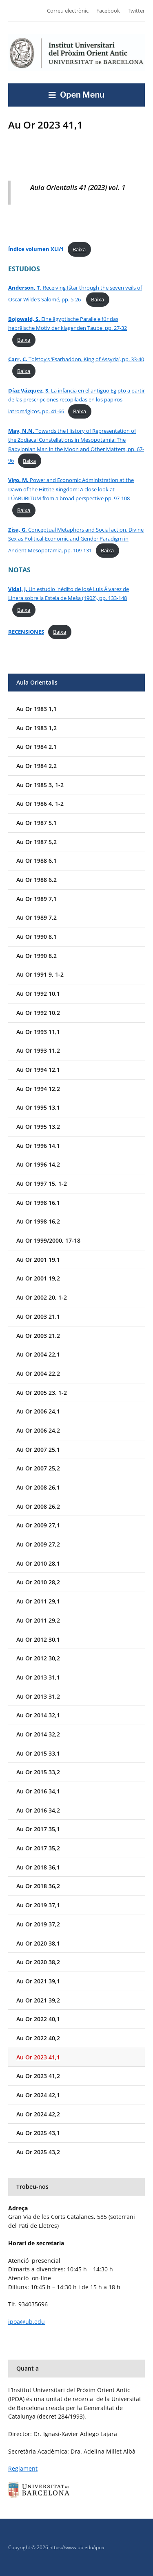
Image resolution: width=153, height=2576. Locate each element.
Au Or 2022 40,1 (38, 2019)
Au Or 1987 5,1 (36, 823)
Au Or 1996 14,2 (38, 1164)
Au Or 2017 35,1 (38, 1829)
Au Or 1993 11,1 (38, 1032)
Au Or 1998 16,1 (38, 1202)
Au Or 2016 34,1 (38, 1791)
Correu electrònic (68, 10)
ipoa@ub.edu (26, 2321)
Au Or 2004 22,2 (38, 1373)
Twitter (136, 10)
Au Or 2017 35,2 (38, 1848)
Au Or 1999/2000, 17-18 (48, 1240)
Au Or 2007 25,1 (38, 1449)
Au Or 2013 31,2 (38, 1696)
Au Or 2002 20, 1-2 (41, 1297)
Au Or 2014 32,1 (38, 1715)
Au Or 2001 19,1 (38, 1259)
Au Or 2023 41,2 (38, 2076)
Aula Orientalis (37, 682)
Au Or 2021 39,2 (38, 2000)
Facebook (108, 10)
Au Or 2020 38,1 (38, 1943)
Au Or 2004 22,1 (38, 1354)
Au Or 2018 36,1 (38, 1867)
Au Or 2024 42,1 (38, 2095)
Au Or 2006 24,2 (38, 1430)
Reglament (23, 2468)
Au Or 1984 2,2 (36, 766)
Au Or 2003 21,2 (38, 1335)
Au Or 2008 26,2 (38, 1506)
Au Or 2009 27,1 (38, 1525)
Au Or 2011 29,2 (38, 1620)
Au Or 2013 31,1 (38, 1677)
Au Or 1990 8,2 (36, 956)
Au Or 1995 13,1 (38, 1107)
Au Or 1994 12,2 (38, 1089)
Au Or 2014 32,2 (38, 1734)
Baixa (79, 249)
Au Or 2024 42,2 (38, 2114)
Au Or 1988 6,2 (36, 879)
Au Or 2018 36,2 (38, 1886)
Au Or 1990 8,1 (36, 936)
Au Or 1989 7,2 (36, 917)
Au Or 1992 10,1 (38, 993)
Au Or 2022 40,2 (38, 2038)
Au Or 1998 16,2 (38, 1221)
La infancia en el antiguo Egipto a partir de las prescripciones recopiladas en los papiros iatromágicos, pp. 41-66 (76, 401)
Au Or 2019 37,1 (38, 1905)
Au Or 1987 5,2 (36, 842)
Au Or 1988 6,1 (36, 860)
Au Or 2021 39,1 (38, 1981)
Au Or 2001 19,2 (38, 1278)
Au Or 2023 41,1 (38, 2057)
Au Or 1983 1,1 (36, 709)
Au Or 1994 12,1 (38, 1069)
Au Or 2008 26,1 (38, 1487)
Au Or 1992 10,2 (38, 1012)
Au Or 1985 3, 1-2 (40, 785)
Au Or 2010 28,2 (38, 1582)
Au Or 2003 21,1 (38, 1316)
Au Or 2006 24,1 (38, 1411)
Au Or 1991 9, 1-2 (40, 974)
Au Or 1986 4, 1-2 (40, 803)
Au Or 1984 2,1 (36, 746)
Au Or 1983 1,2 (36, 728)
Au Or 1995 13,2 (38, 1126)
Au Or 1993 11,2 (38, 1050)
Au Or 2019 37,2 (38, 1924)
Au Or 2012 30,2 (38, 1658)
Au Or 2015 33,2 (38, 1772)
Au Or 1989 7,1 (36, 899)
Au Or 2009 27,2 (38, 1544)
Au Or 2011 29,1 (38, 1601)
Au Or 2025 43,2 (38, 2152)
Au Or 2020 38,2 (38, 1962)
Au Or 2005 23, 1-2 (41, 1392)
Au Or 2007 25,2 (38, 1468)
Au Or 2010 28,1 (38, 1563)
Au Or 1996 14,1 (38, 1145)
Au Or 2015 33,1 (38, 1753)
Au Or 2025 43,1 (38, 2133)
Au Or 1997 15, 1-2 (41, 1183)
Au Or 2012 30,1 (38, 1639)
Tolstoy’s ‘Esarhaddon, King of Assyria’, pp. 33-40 (76, 359)
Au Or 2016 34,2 (38, 1810)
